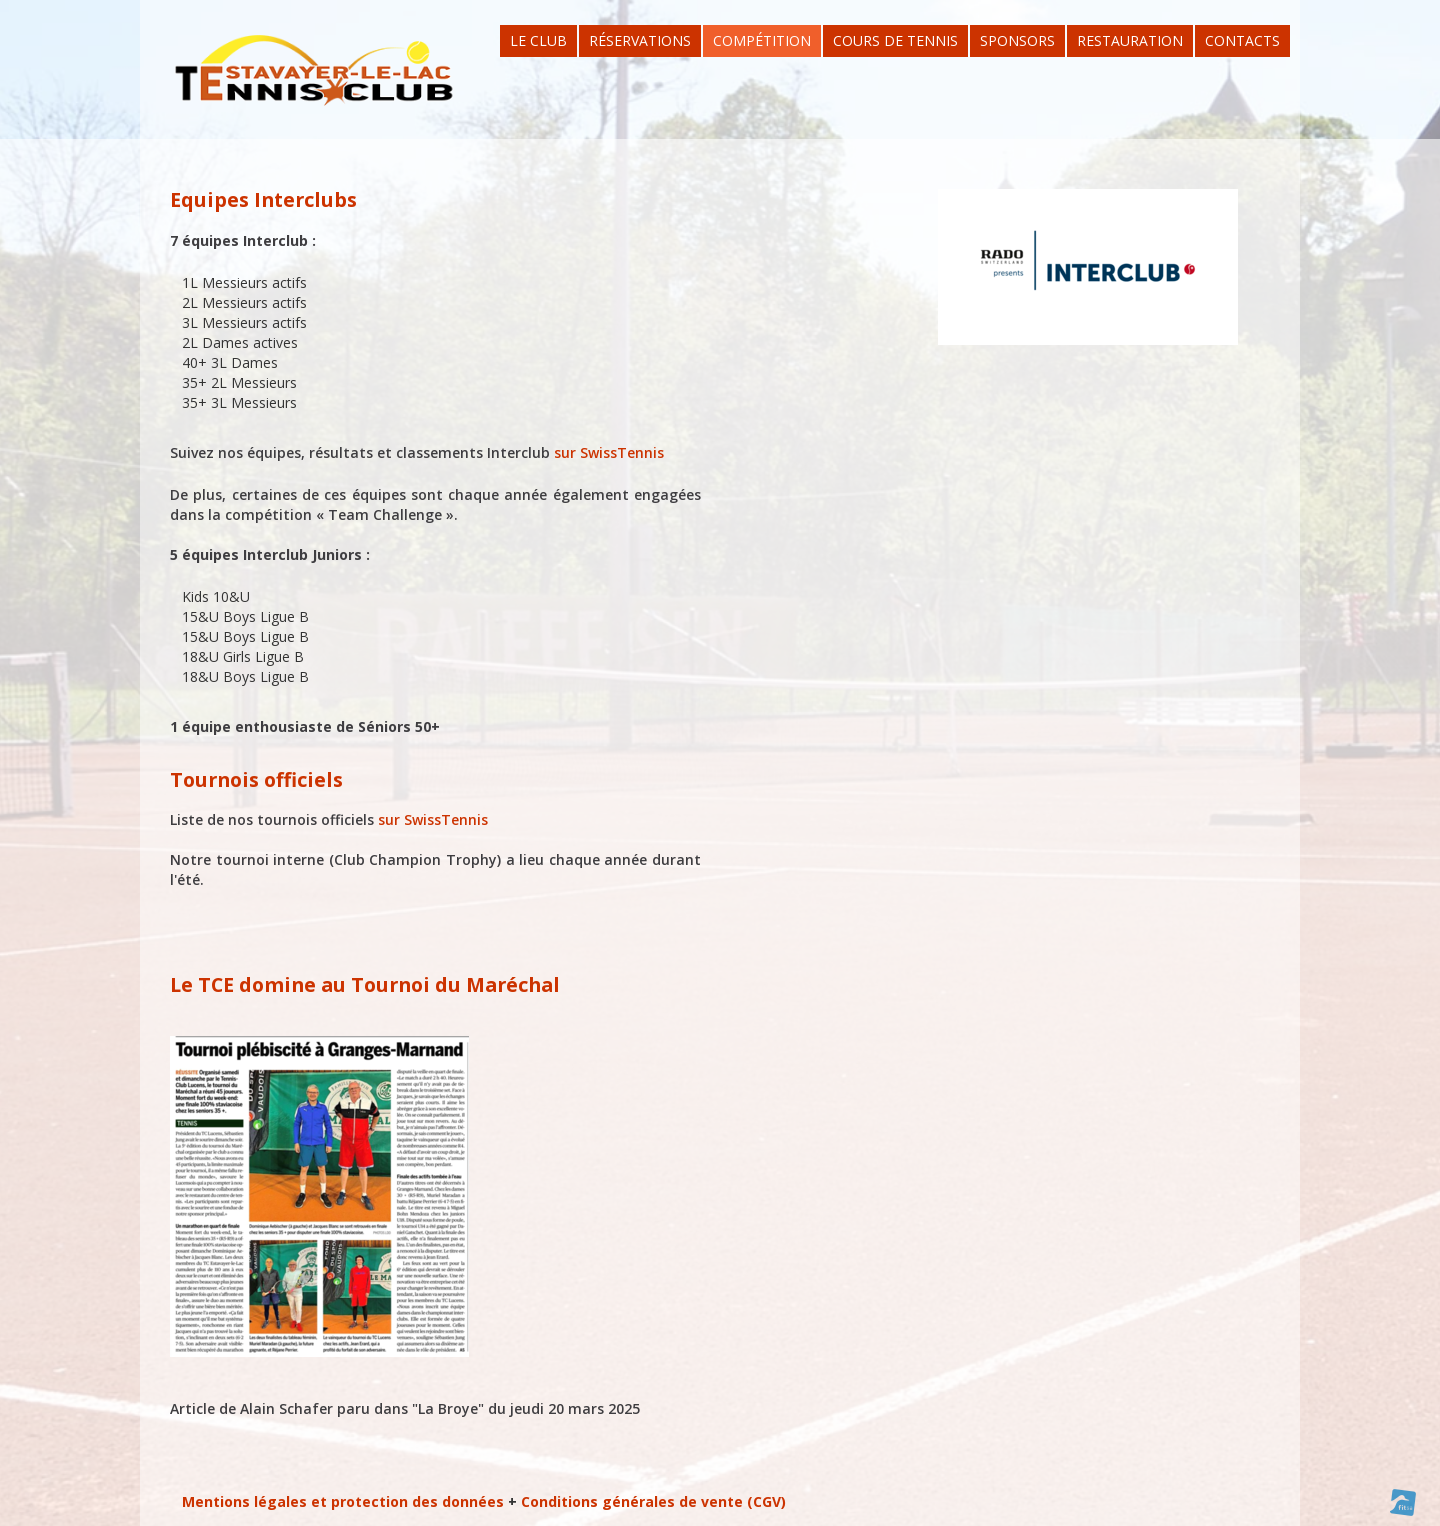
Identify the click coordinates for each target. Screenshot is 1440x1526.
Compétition (762, 40)
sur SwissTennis (609, 452)
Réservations (640, 40)
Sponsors (1017, 40)
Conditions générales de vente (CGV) (653, 1501)
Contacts (1242, 40)
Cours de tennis (895, 40)
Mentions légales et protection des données (343, 1501)
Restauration (1130, 40)
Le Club (538, 40)
